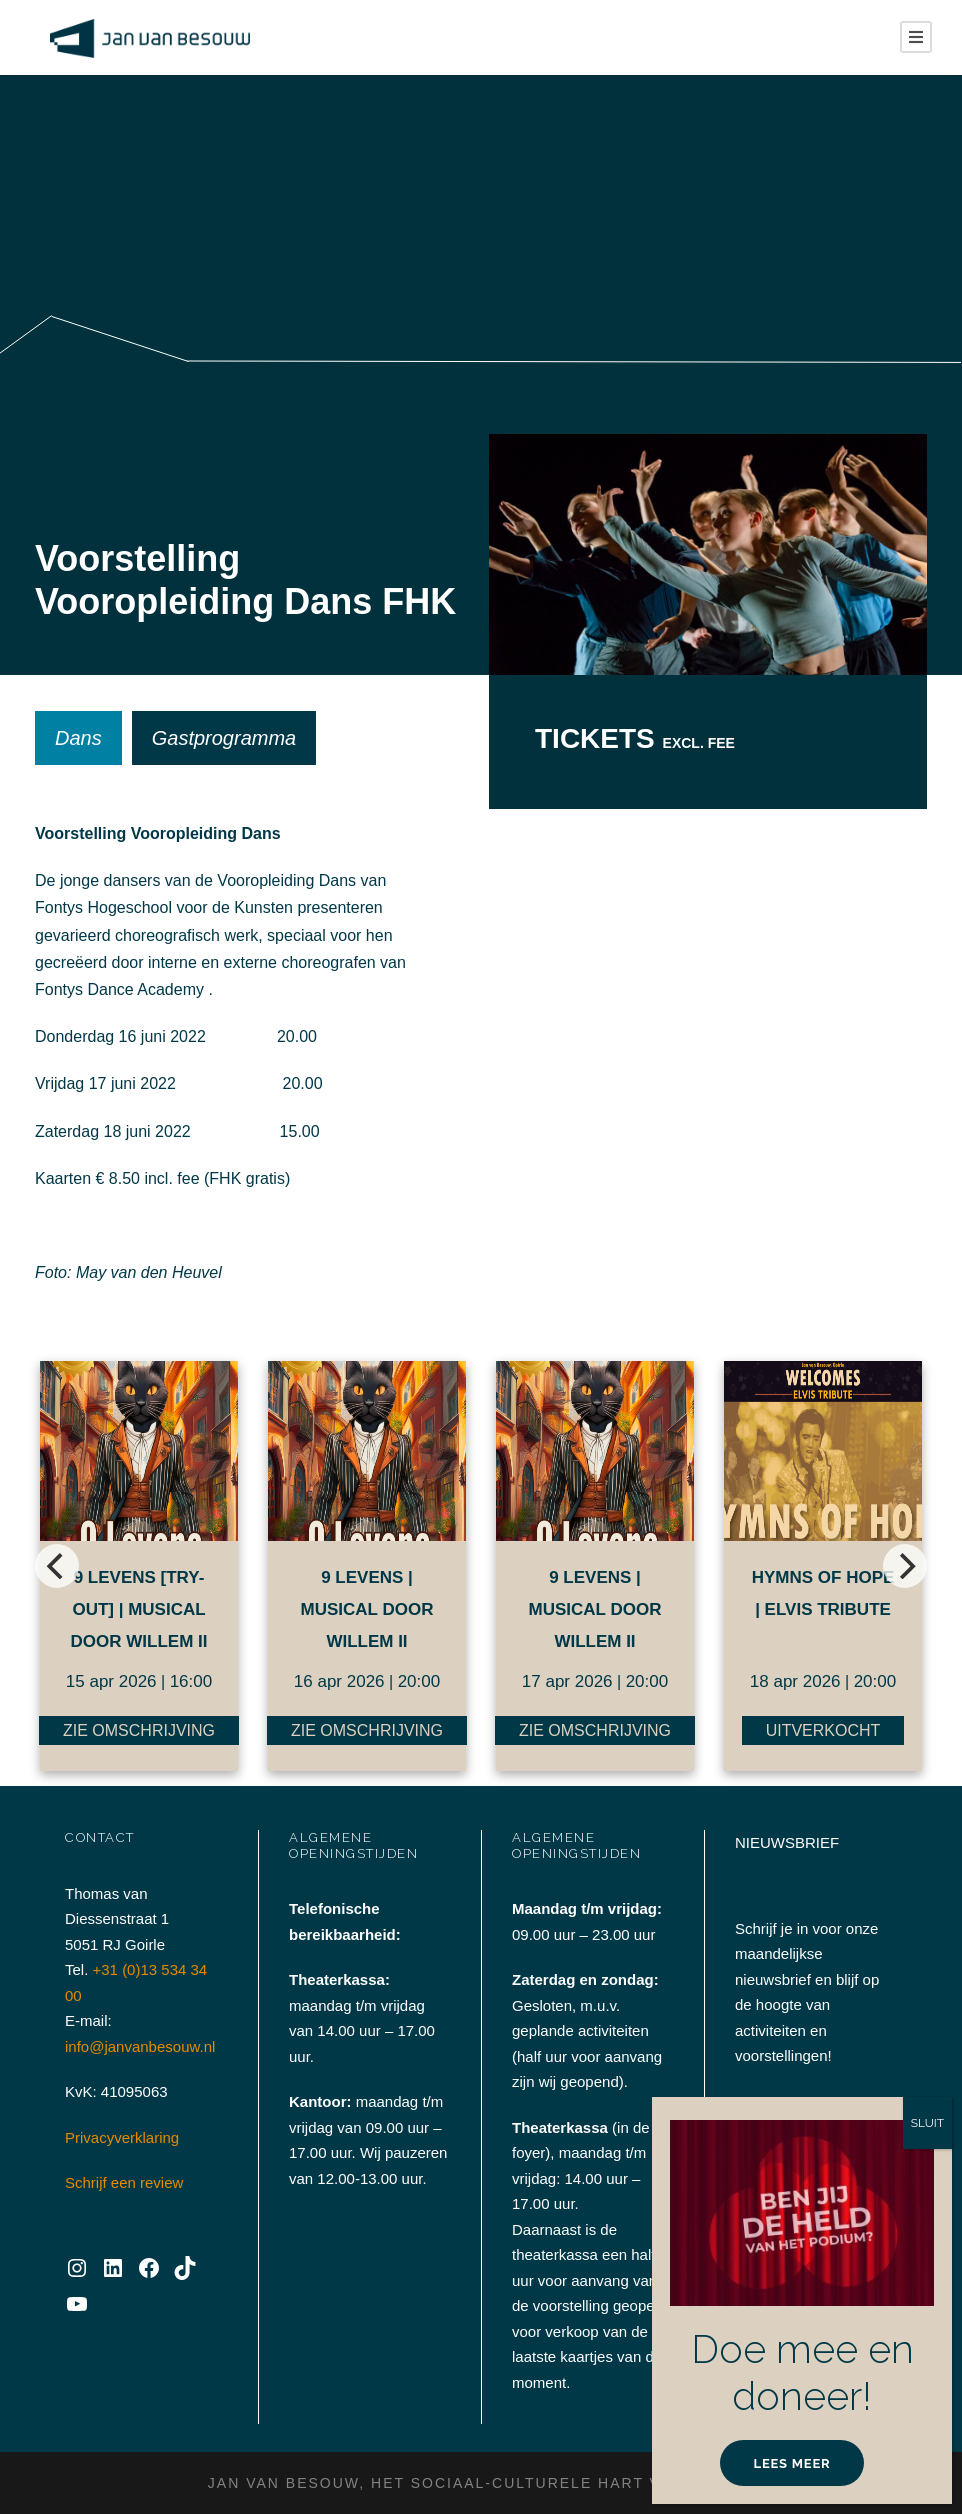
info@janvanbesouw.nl (140, 2046)
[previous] (57, 1566)
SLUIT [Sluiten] (927, 2123)
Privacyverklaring (122, 2137)
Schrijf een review (124, 2182)
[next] (905, 1566)
